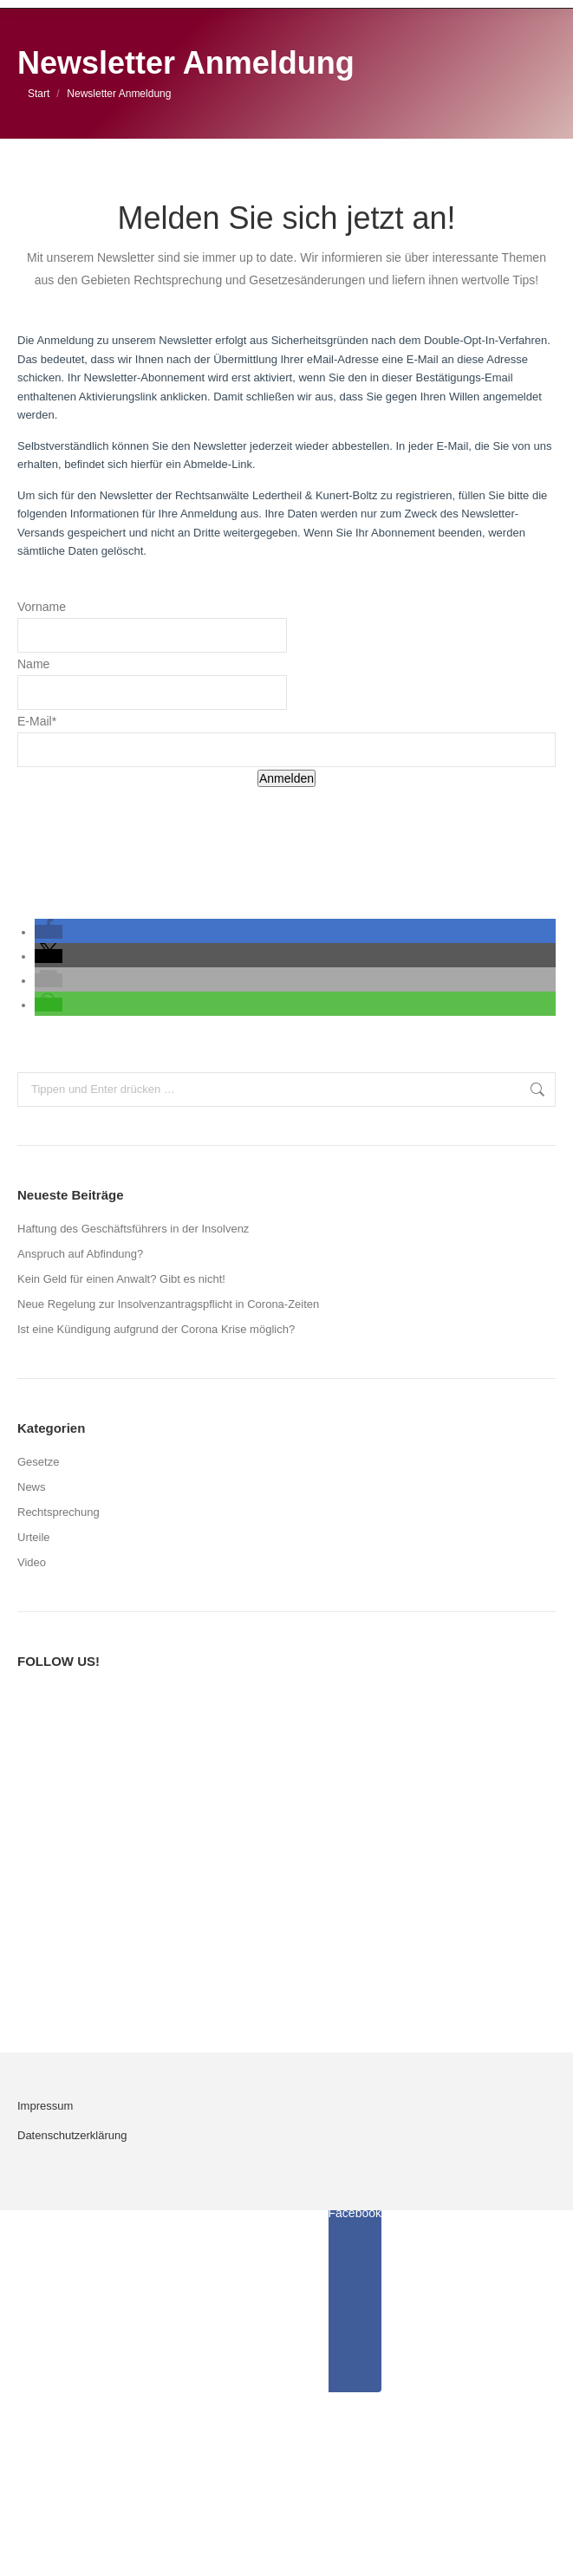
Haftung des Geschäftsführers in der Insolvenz (133, 1228)
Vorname (41, 607)
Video (31, 1562)
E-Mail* (36, 721)
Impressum (45, 2105)
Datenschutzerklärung (72, 2135)
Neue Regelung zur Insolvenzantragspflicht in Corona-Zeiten (168, 1304)
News (31, 1486)
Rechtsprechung (58, 1512)
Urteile (33, 1537)
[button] (48, 932)
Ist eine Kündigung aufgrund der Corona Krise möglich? (156, 1329)
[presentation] (149, 832)
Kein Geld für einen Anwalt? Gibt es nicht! (121, 1278)
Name (33, 664)
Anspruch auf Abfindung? (80, 1253)
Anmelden (286, 778)
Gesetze (38, 1461)
